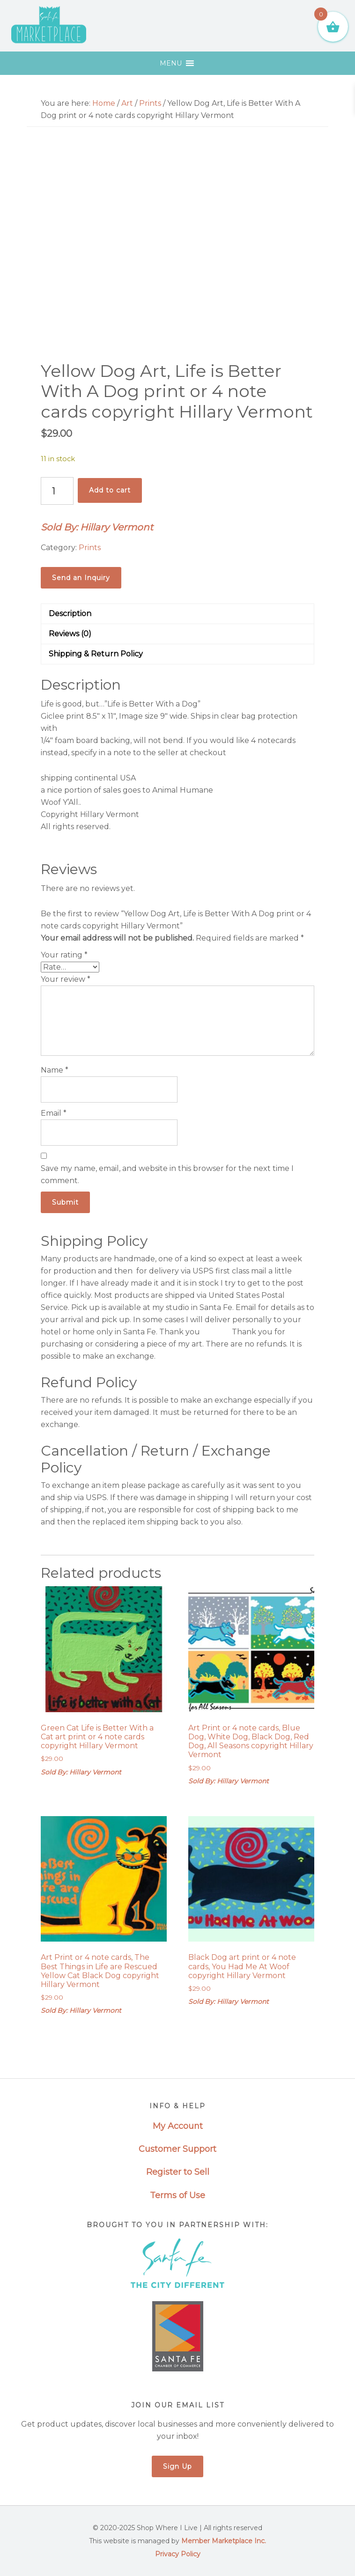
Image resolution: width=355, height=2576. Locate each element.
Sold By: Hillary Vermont (97, 527)
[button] (171, 63)
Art (127, 103)
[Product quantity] (57, 491)
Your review (65, 979)
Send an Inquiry (81, 578)
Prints (150, 103)
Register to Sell (177, 2172)
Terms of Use (177, 2195)
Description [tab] (70, 613)
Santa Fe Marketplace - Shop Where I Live (48, 25)
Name (54, 1070)
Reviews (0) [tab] (70, 633)
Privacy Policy (177, 2554)
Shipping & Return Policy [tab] (96, 653)
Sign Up (177, 2466)
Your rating (64, 954)
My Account (178, 2126)
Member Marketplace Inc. (223, 2541)
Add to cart (110, 490)
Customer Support (177, 2149)
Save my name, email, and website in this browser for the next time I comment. (167, 1174)
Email (54, 1113)
